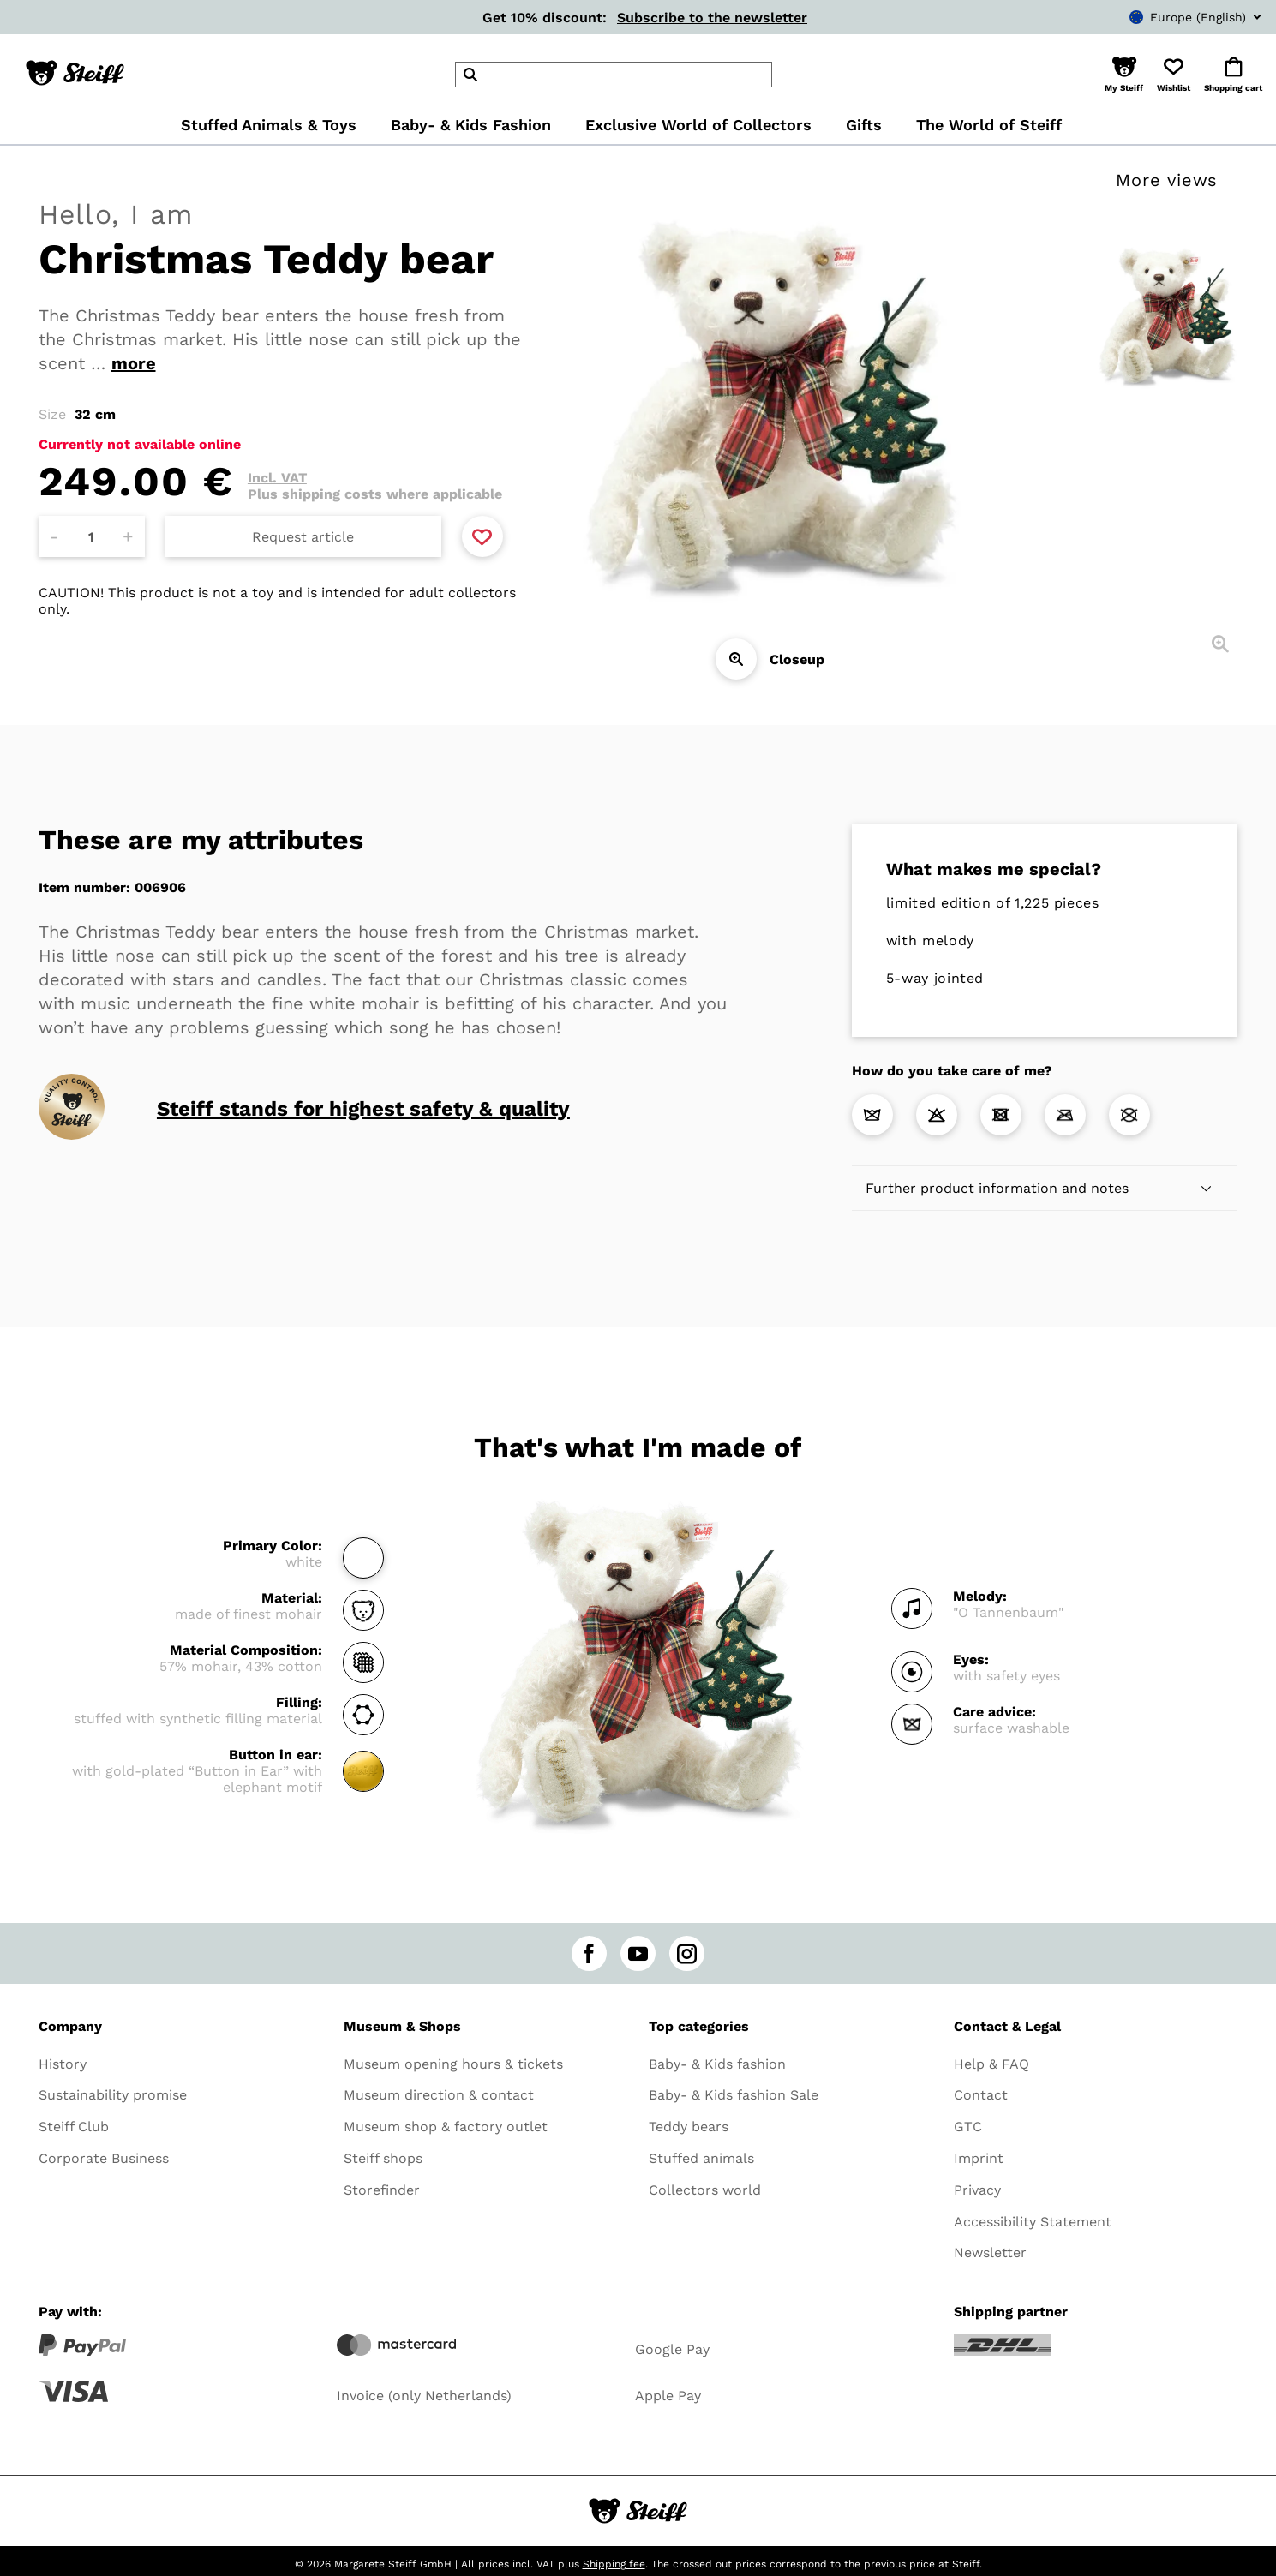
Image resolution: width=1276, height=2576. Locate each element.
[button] (1124, 75)
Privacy (977, 2190)
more (133, 363)
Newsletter (990, 2252)
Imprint (978, 2158)
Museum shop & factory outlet (446, 2126)
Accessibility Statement (1032, 2222)
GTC (968, 2126)
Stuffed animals (701, 2158)
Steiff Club (74, 2126)
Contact (981, 2095)
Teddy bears (688, 2126)
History (63, 2064)
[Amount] (92, 536)
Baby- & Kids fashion (717, 2064)
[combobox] (1169, 17)
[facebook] (589, 1953)
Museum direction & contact (439, 2095)
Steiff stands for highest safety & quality (363, 1109)
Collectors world (705, 2190)
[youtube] (638, 1953)
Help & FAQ (991, 2064)
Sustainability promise (113, 2095)
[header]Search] (613, 74)
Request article (303, 537)
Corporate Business (104, 2158)
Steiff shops (383, 2158)
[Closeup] (736, 659)
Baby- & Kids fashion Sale (733, 2095)
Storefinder (382, 2190)
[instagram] (686, 1953)
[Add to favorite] (482, 536)
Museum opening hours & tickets (453, 2064)
